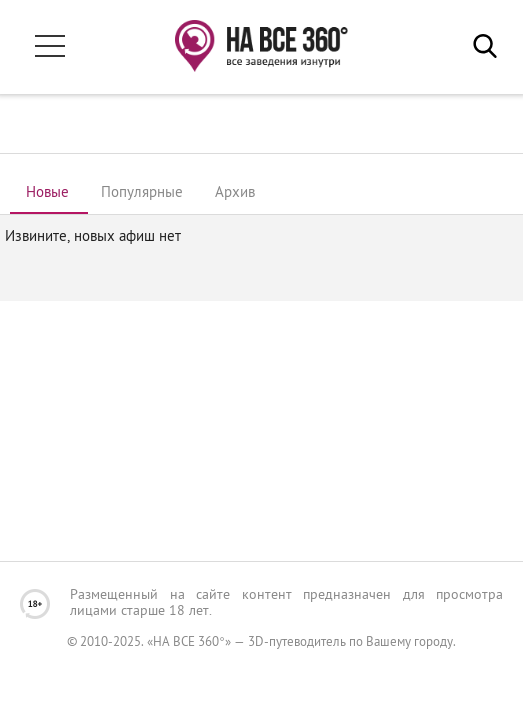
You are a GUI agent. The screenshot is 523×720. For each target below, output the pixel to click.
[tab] (47, 194)
